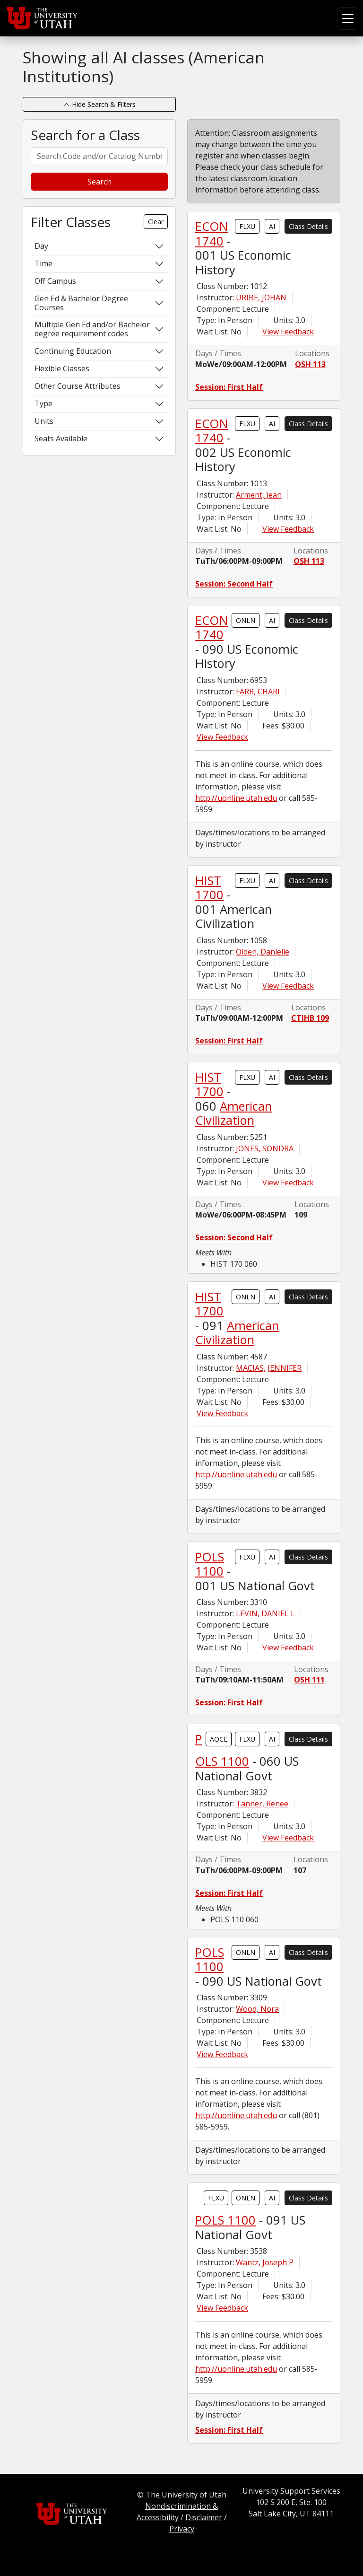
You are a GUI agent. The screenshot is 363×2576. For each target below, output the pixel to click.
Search (99, 181)
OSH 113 (310, 364)
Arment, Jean (259, 495)
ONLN (245, 620)
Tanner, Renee (262, 1803)
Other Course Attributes (78, 386)
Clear (156, 221)
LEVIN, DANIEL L (265, 1613)
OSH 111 (309, 1679)
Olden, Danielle (262, 951)
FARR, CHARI (258, 691)
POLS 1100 (209, 1564)
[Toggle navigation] (347, 18)
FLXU (247, 226)
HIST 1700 (209, 887)
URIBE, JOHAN (261, 297)
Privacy (181, 2528)
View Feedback (288, 331)
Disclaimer (203, 2517)
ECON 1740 (211, 233)
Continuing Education (73, 351)
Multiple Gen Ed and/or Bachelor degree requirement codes (92, 329)
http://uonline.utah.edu (236, 798)
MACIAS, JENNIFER (269, 1368)
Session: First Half (229, 387)
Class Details (308, 226)
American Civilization (233, 1113)
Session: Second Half (234, 583)
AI (272, 226)
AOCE (218, 1739)
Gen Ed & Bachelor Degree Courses (81, 303)
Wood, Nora (257, 2009)
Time (43, 263)
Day (41, 246)
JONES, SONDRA (265, 1148)
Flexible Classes (62, 368)
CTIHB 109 (310, 1018)
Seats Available (61, 438)
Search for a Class (85, 135)
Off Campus (55, 281)
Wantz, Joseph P (265, 2262)
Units (44, 421)
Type (43, 403)
